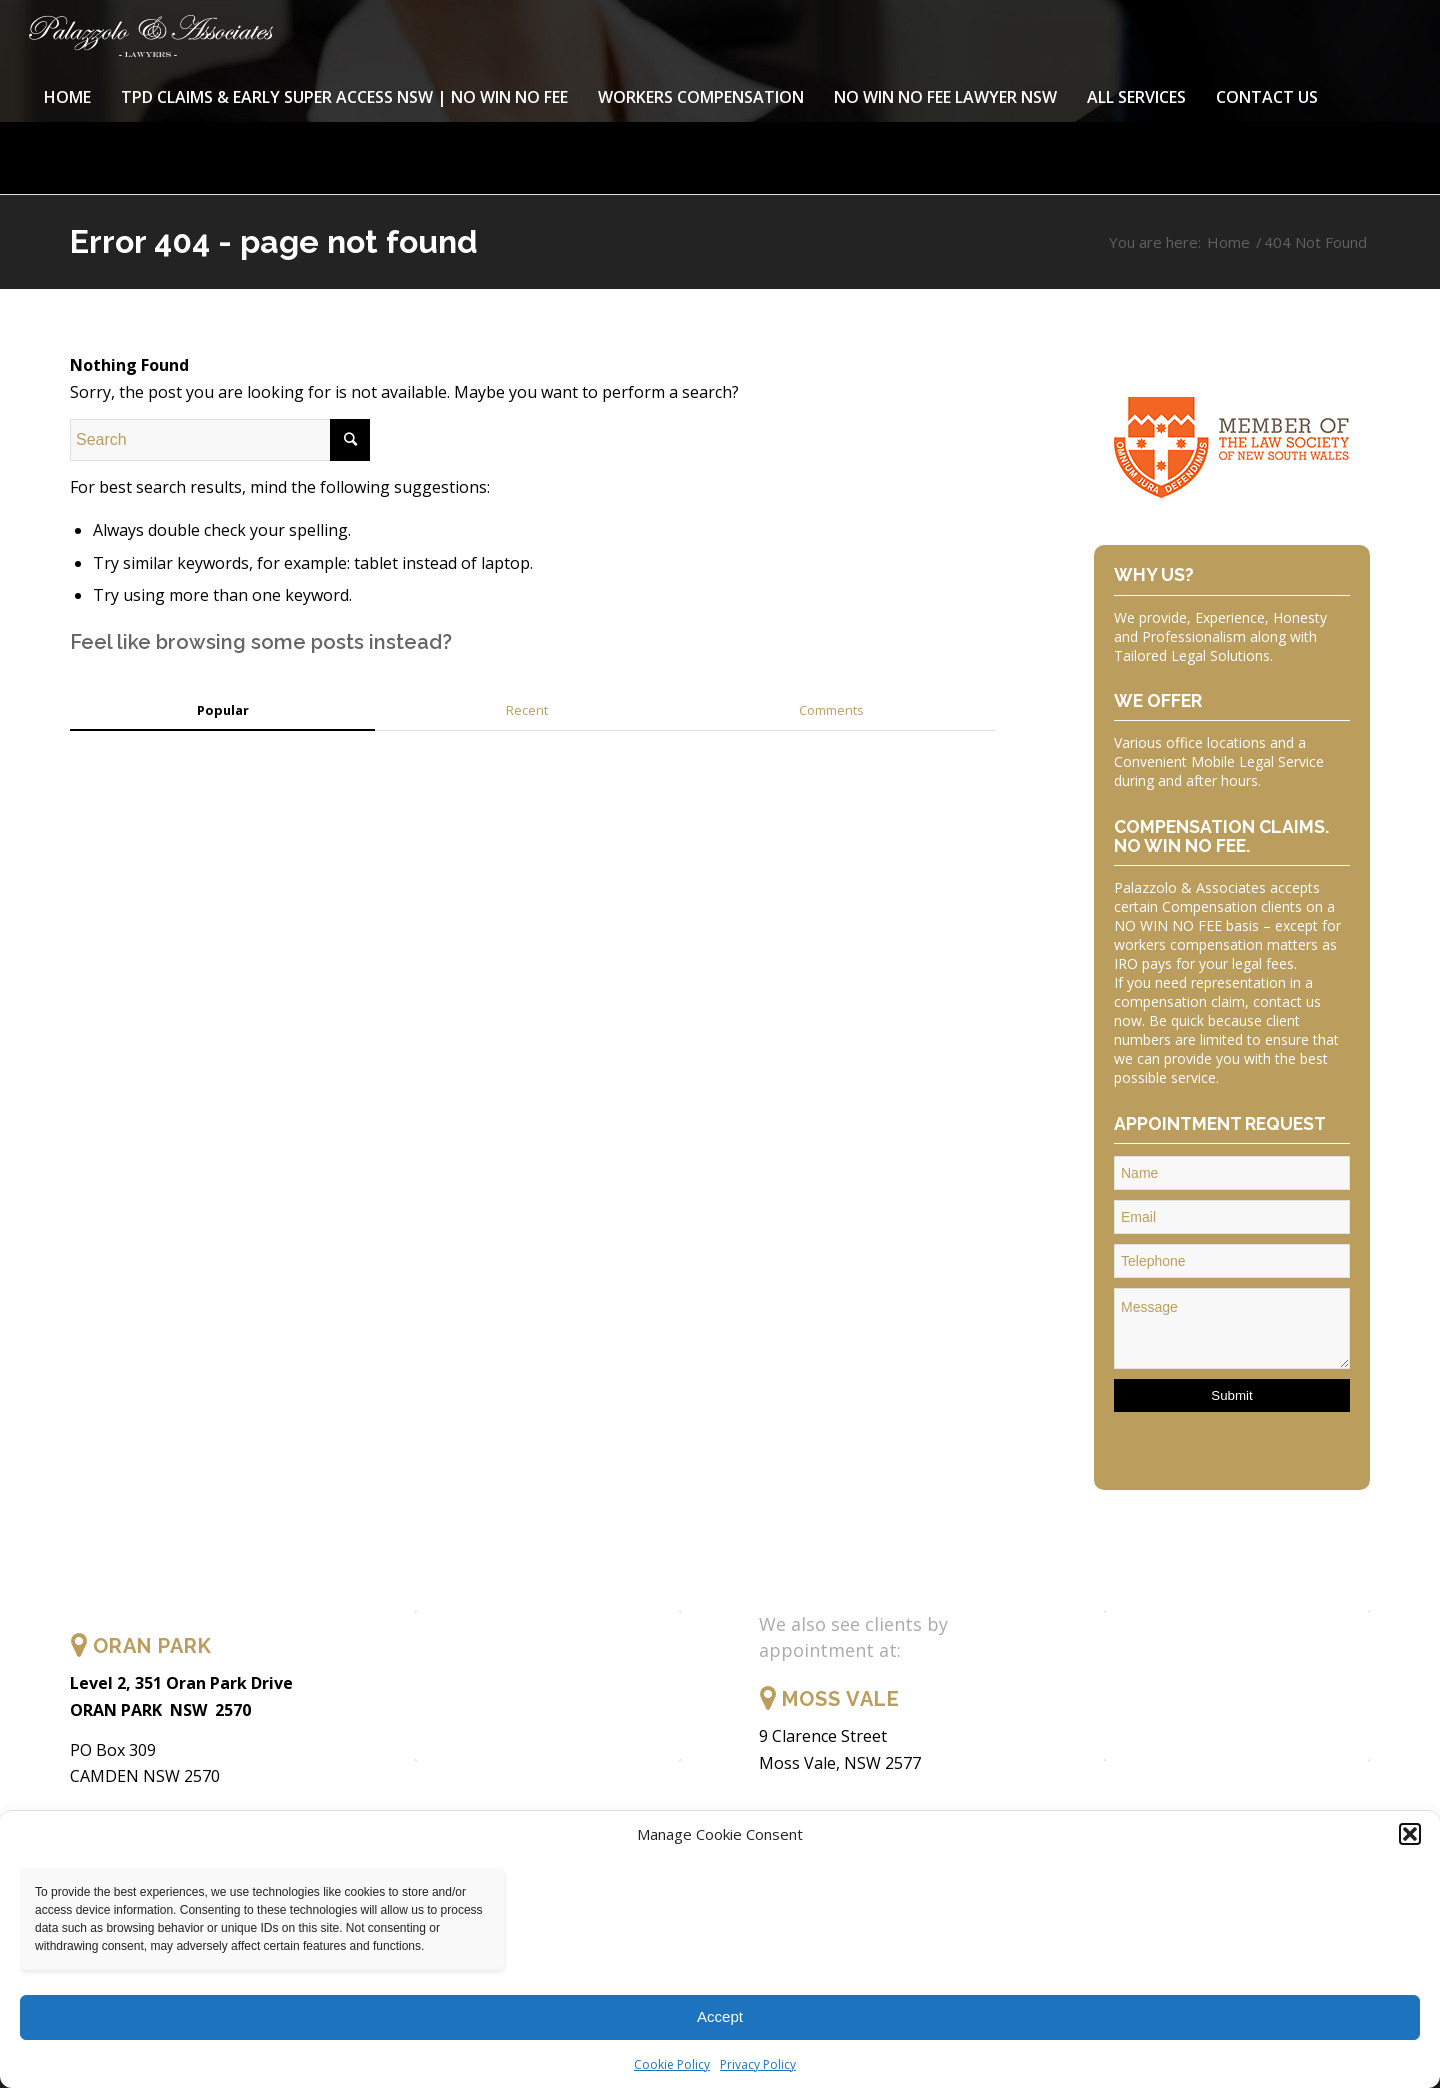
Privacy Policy (758, 2064)
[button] (1410, 1834)
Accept (720, 2016)
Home (1228, 242)
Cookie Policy (672, 2064)
